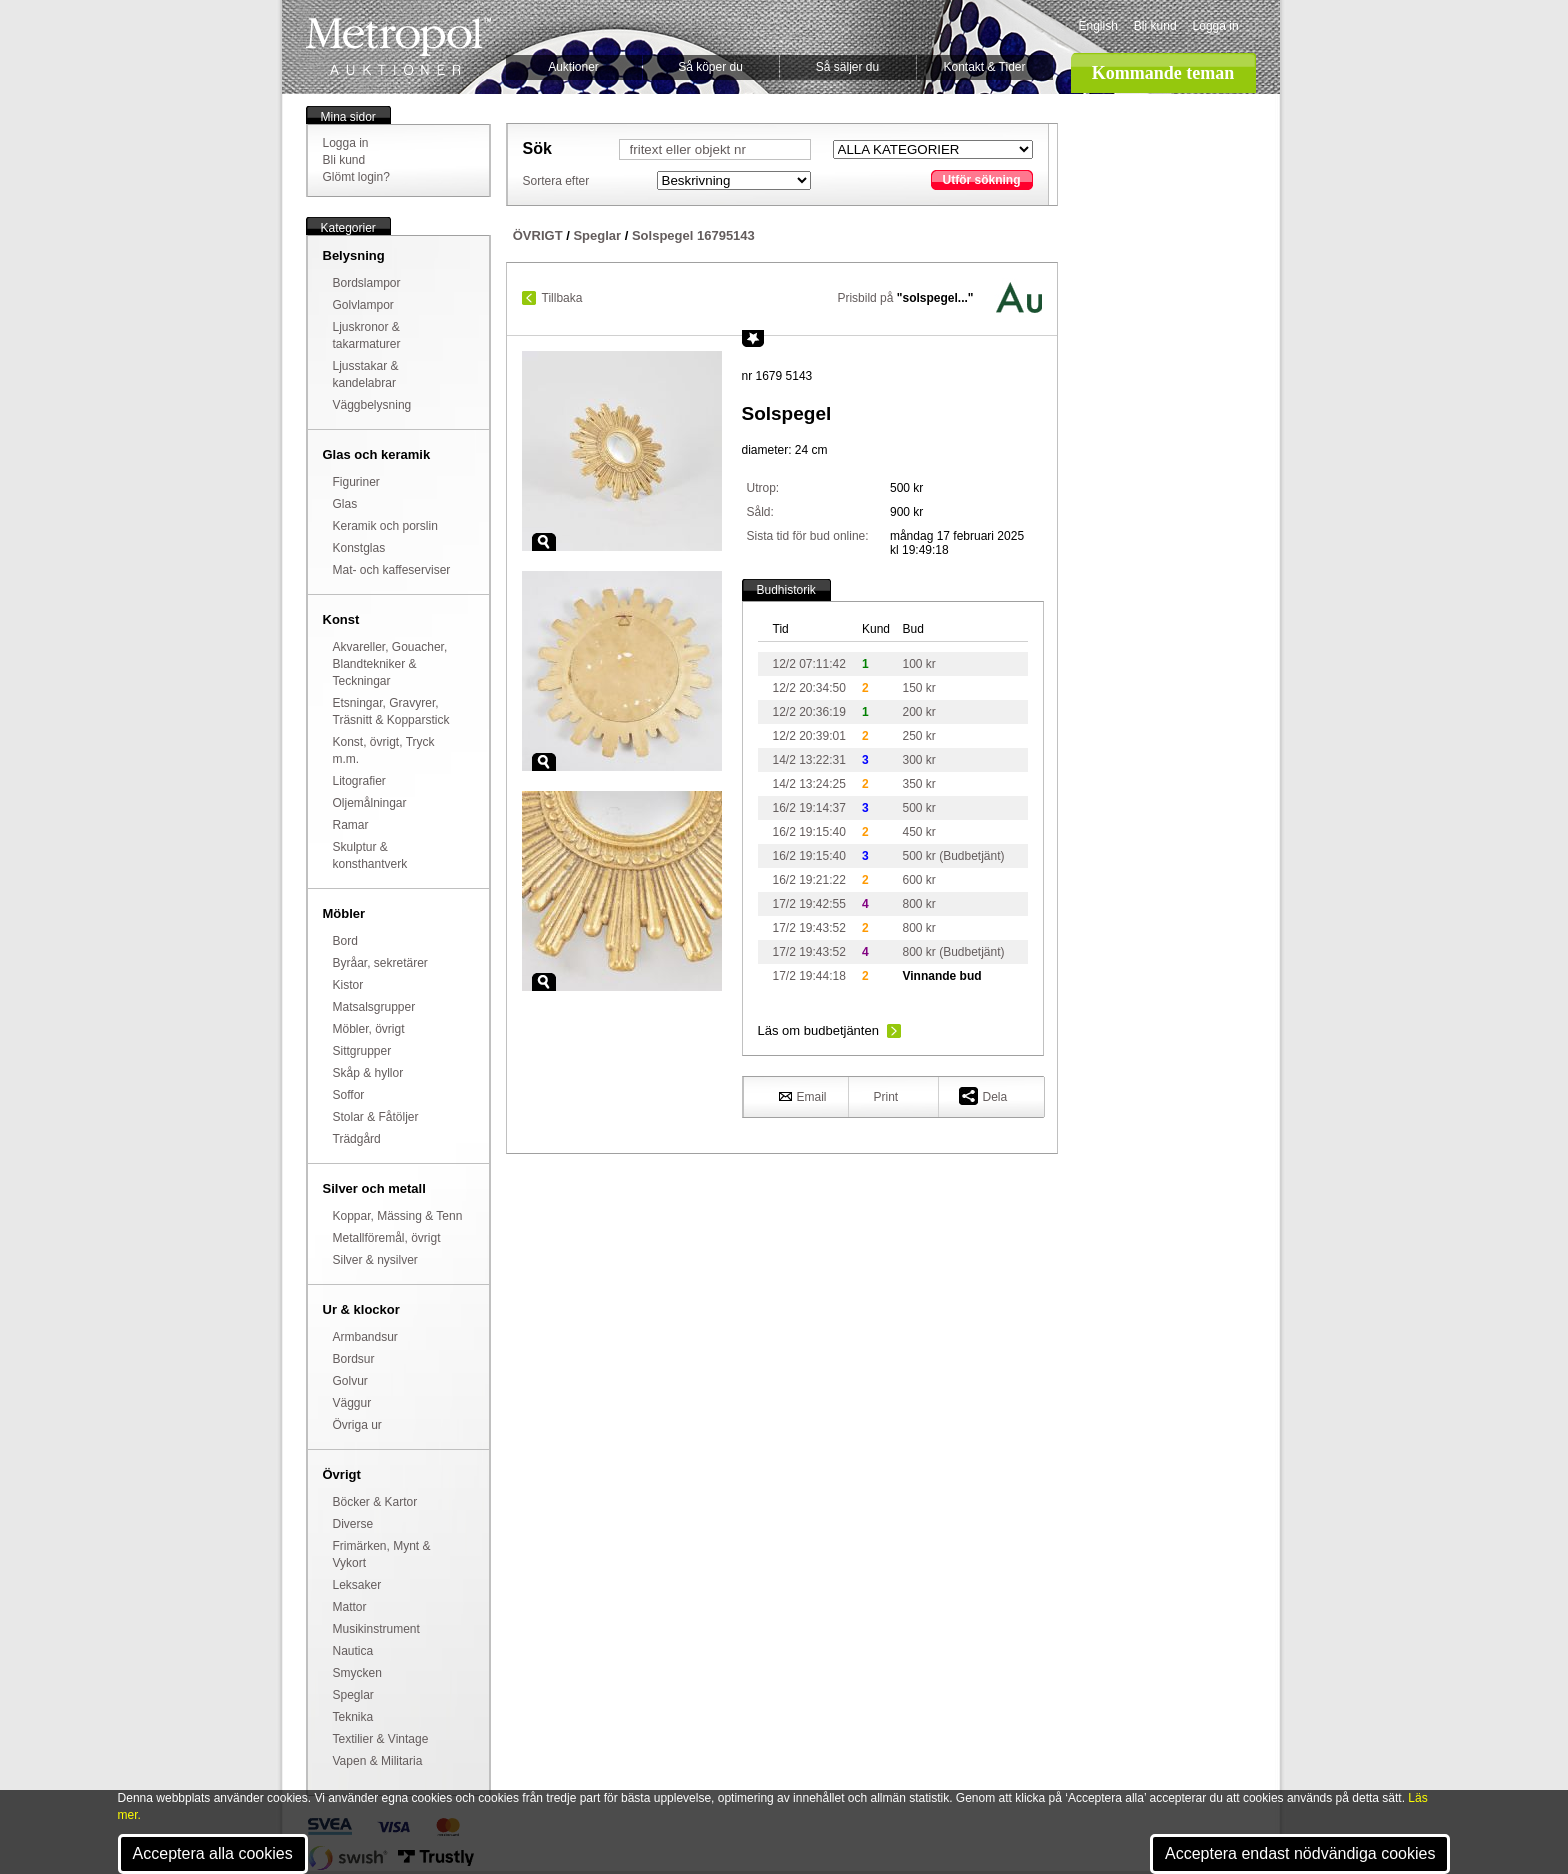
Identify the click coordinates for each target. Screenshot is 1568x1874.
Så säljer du (847, 67)
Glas (345, 504)
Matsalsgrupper (374, 1007)
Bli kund (1155, 26)
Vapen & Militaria (378, 1761)
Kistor (348, 985)
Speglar (353, 1695)
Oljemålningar (370, 803)
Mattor (350, 1607)
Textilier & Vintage (381, 1739)
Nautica (353, 1651)
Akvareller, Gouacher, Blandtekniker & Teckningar (390, 664)
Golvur (350, 1381)
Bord (345, 941)
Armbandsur (365, 1337)
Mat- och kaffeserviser (392, 570)
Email (803, 1096)
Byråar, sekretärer (380, 963)
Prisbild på (905, 298)
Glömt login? (356, 177)
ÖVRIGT (538, 235)
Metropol (398, 46)
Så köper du (710, 67)
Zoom (544, 542)
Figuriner (356, 482)
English (1098, 26)
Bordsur (354, 1359)
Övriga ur (357, 1425)
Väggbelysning (372, 405)
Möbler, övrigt (369, 1029)
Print (886, 1097)
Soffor (349, 1095)
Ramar (351, 825)
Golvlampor (363, 305)
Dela (983, 1095)
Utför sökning (982, 180)
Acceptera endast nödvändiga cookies (1300, 1853)
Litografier (359, 781)
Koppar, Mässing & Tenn (398, 1216)
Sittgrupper (362, 1051)
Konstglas (359, 548)
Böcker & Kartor (375, 1502)
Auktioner (573, 67)
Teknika (353, 1717)
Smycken (357, 1673)
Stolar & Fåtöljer (376, 1117)
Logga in (1216, 26)
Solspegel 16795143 (693, 235)
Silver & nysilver (375, 1260)
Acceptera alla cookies (213, 1853)
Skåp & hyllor (368, 1073)
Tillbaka (562, 298)
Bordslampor (367, 283)
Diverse (353, 1524)
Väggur (352, 1403)
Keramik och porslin (385, 526)
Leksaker (357, 1585)
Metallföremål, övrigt (387, 1238)
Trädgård (357, 1139)
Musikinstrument (376, 1629)
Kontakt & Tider (984, 67)
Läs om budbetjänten (818, 1030)
